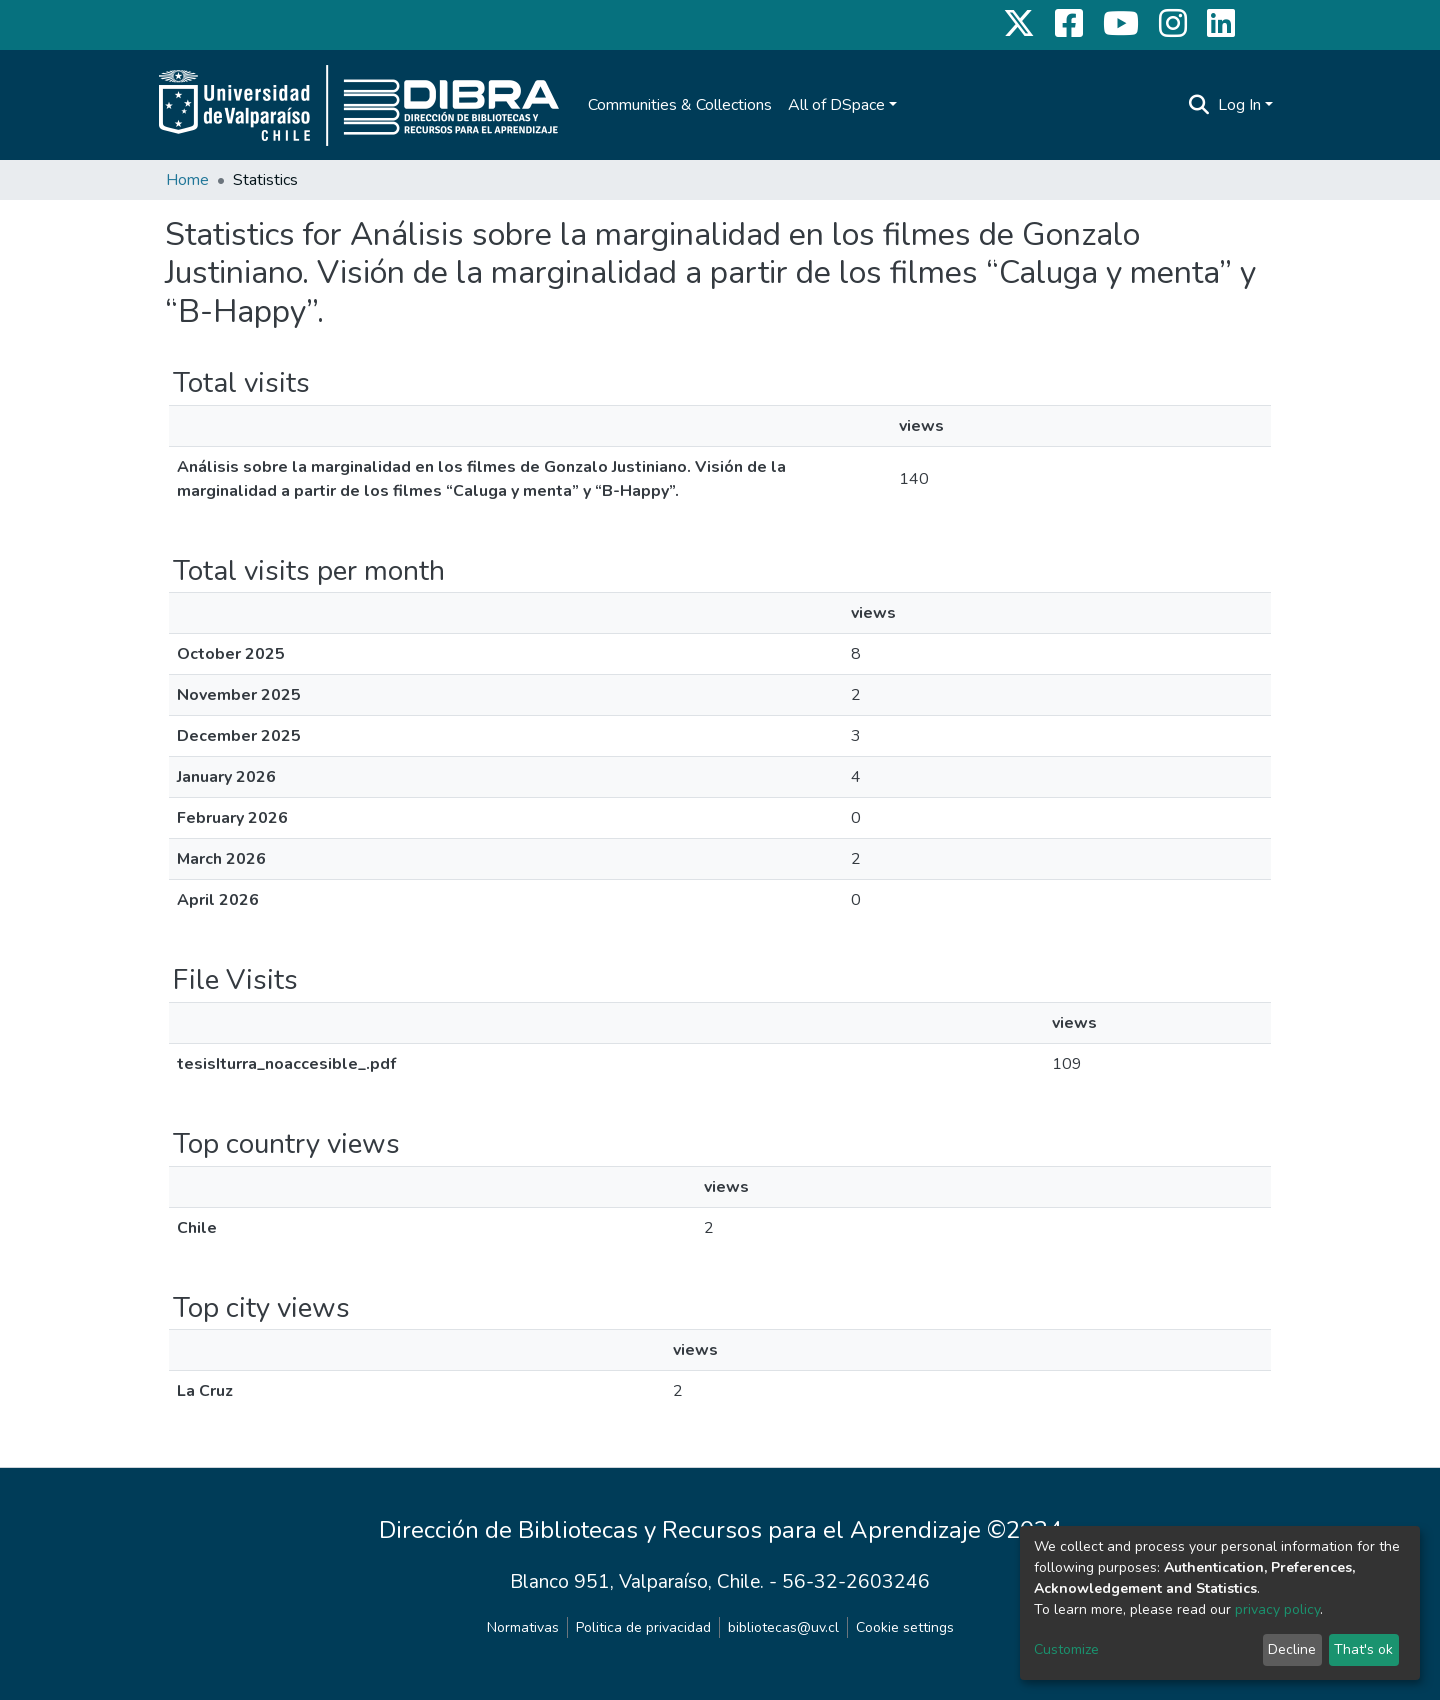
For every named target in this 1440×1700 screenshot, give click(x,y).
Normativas (523, 1627)
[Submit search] (1199, 105)
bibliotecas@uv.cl (783, 1627)
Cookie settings (905, 1627)
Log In (1239, 105)
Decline (1292, 1649)
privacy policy (1277, 1609)
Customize (1066, 1649)
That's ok (1363, 1649)
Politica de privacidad (643, 1627)
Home (187, 180)
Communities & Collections (680, 105)
